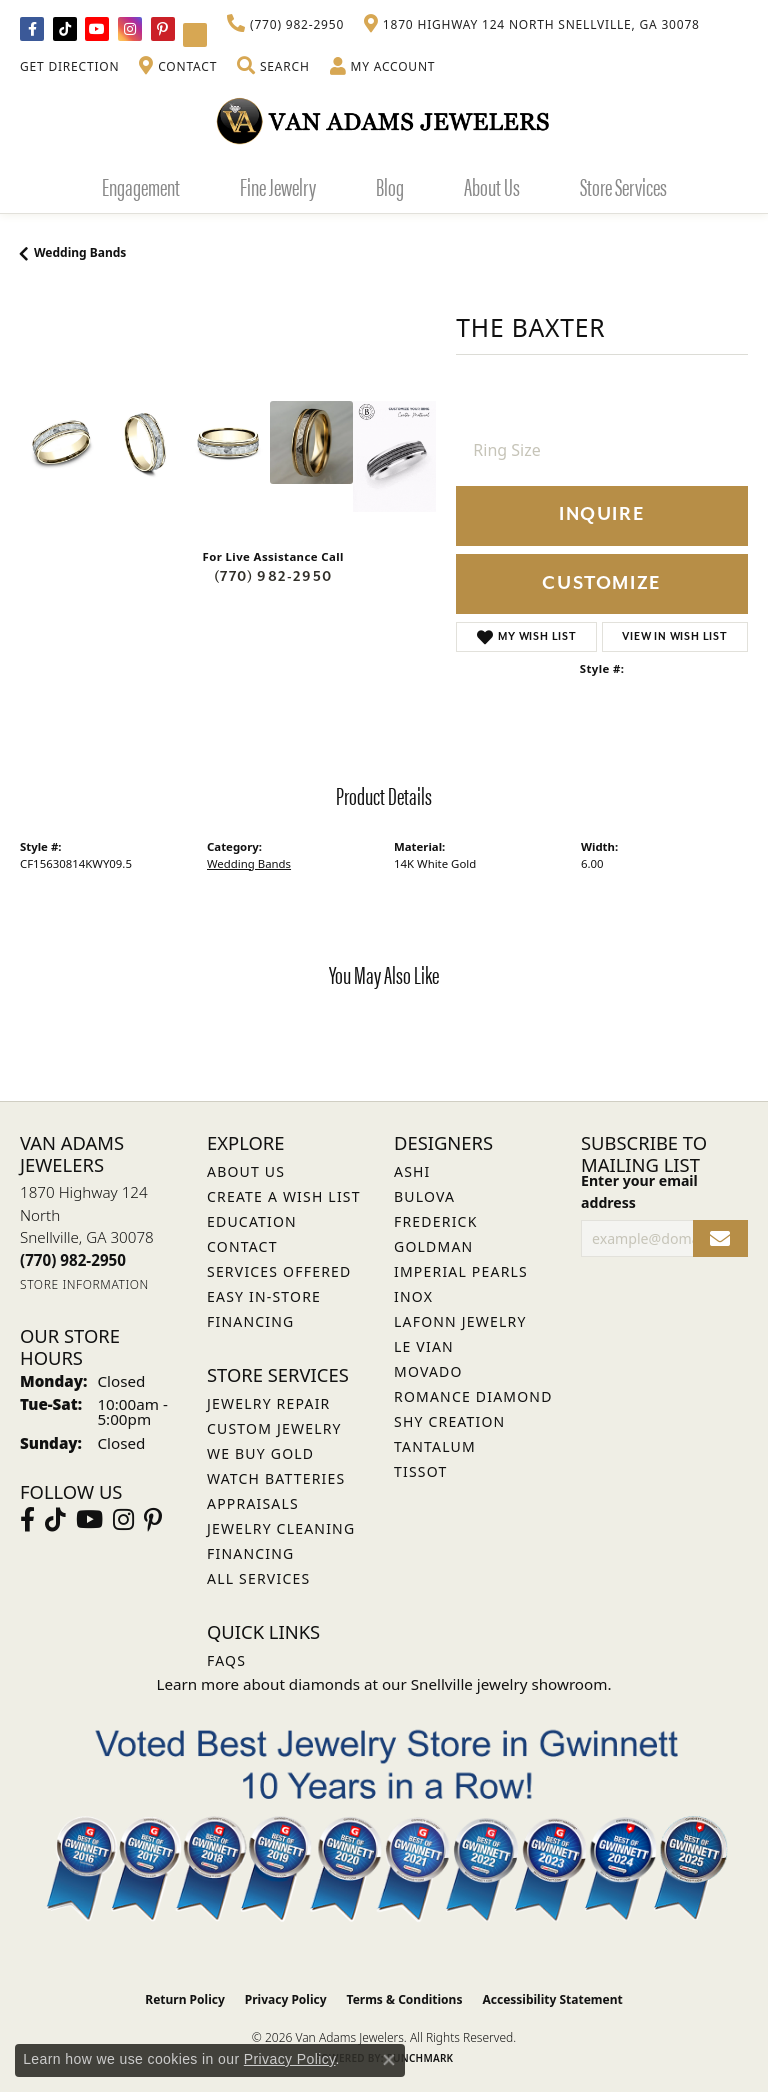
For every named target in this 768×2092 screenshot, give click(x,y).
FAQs (226, 1660)
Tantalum (435, 1446)
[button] (273, 67)
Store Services (623, 186)
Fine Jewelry (278, 186)
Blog (390, 186)
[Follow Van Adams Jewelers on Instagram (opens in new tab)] (130, 29)
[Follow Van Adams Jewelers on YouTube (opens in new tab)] (195, 35)
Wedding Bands (80, 252)
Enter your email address (639, 1191)
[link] (285, 25)
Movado (428, 1371)
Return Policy (185, 1999)
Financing (250, 1553)
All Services (258, 1578)
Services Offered (279, 1271)
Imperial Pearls (461, 1271)
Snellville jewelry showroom (509, 1684)
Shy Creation (449, 1421)
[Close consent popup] (389, 2060)
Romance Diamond (473, 1396)
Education (252, 1221)
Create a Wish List (284, 1196)
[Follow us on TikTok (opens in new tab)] (65, 29)
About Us (492, 186)
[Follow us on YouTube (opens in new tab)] (97, 29)
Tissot (420, 1471)
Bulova (424, 1196)
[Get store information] (84, 1284)
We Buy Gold (260, 1453)
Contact (242, 1246)
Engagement (141, 186)
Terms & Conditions (405, 1999)
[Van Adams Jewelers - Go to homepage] (384, 120)
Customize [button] (601, 583)
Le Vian (424, 1346)
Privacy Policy (286, 1999)
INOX (413, 1296)
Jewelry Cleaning (281, 1528)
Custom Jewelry (274, 1428)
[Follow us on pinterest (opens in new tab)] (163, 29)
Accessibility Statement (552, 1999)
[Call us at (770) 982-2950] (73, 1260)
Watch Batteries (276, 1478)
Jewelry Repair (268, 1403)
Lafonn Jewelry (460, 1321)
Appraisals (253, 1503)
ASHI (412, 1171)
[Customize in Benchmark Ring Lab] (394, 456)
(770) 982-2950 (273, 576)
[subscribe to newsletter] (720, 1238)
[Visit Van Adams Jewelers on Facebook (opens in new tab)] (32, 29)
